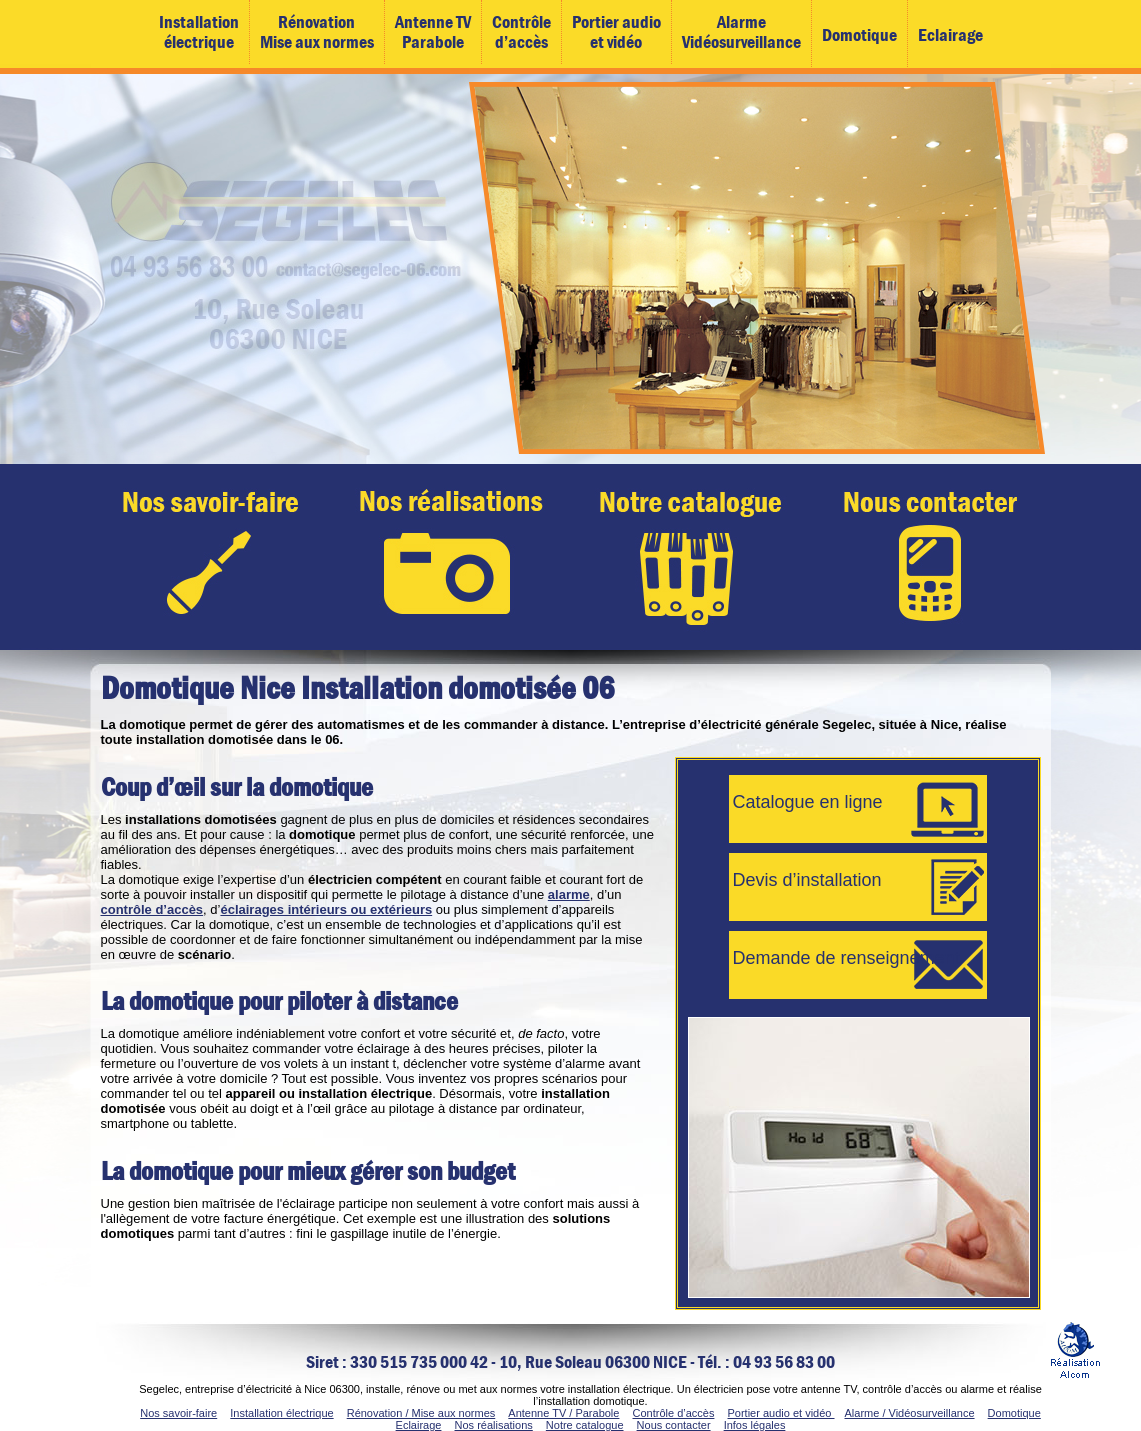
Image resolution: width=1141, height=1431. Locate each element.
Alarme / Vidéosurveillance (910, 1413)
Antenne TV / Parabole (563, 1413)
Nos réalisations (494, 1425)
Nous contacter (674, 1425)
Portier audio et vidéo (781, 1413)
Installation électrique (281, 1413)
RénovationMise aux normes (317, 32)
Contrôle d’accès (674, 1413)
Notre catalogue (585, 1425)
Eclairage (950, 35)
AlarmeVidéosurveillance (741, 32)
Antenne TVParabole (433, 32)
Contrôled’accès (521, 32)
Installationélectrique (199, 32)
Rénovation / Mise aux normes (421, 1413)
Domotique (859, 35)
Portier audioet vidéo (616, 32)
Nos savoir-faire (178, 1413)
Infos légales (755, 1425)
